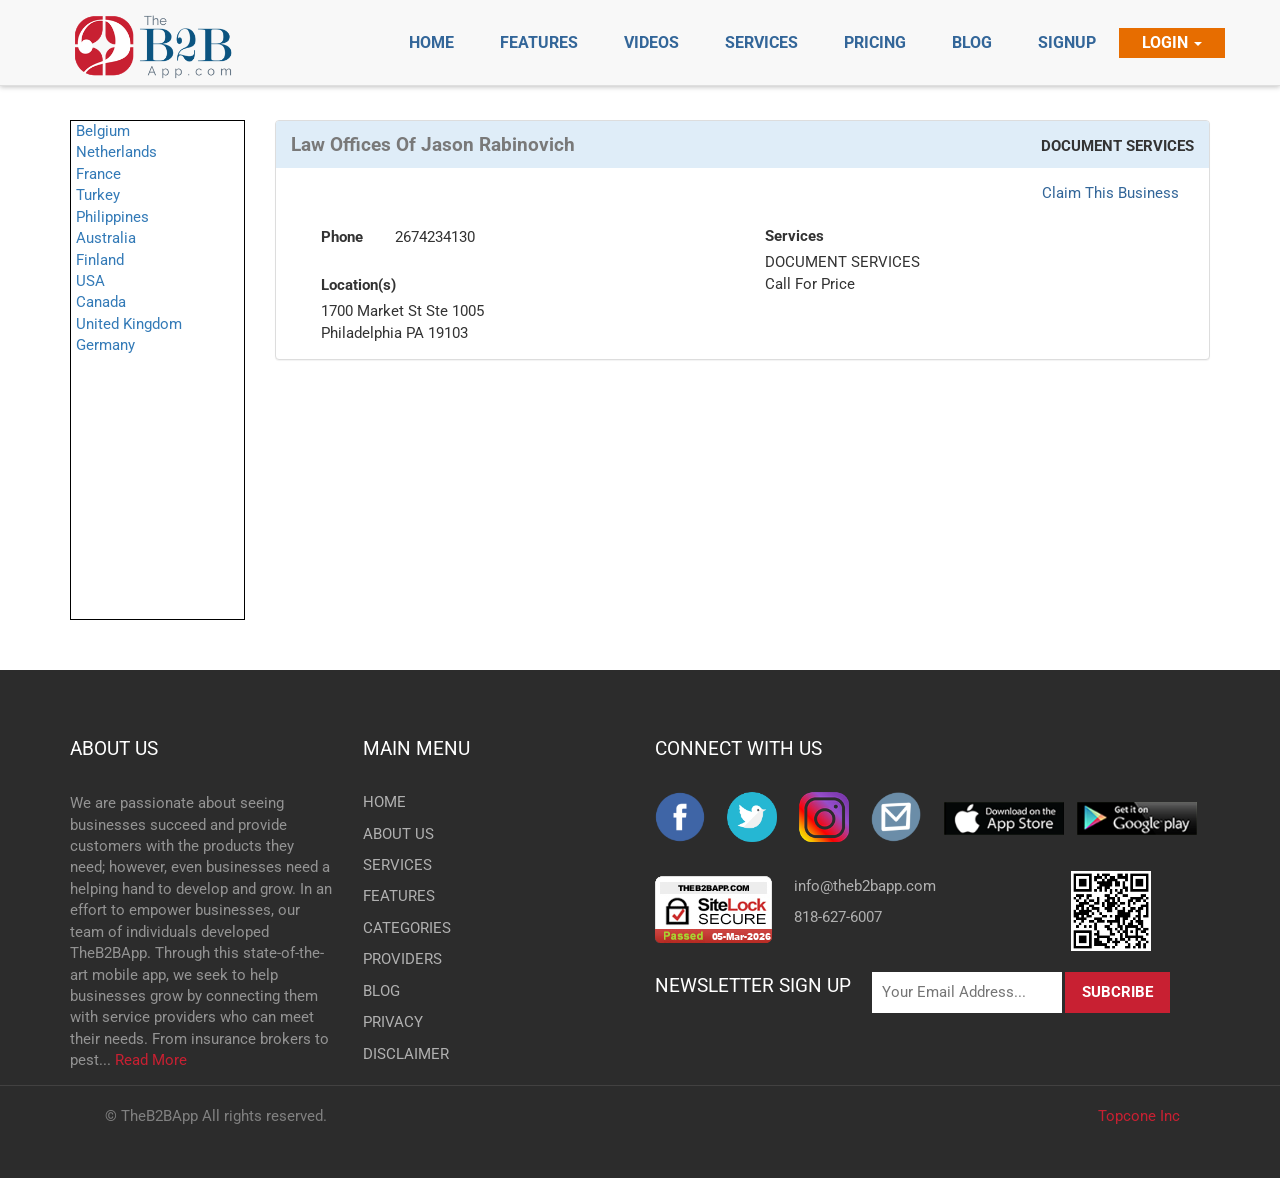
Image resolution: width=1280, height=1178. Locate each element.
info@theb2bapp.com (865, 886)
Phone (342, 237)
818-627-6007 (838, 917)
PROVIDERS (396, 959)
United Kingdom (129, 324)
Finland (100, 260)
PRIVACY (393, 1022)
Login (1172, 42)
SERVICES (396, 865)
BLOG (381, 991)
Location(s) (358, 285)
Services (794, 236)
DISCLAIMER (396, 1054)
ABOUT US (114, 748)
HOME (384, 802)
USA (90, 281)
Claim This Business (1110, 193)
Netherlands (116, 152)
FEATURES (396, 896)
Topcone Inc (1139, 1116)
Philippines (112, 217)
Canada (101, 302)
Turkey (98, 195)
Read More (151, 1060)
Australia (106, 238)
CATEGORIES (396, 928)
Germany (105, 345)
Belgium (103, 131)
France (98, 174)
